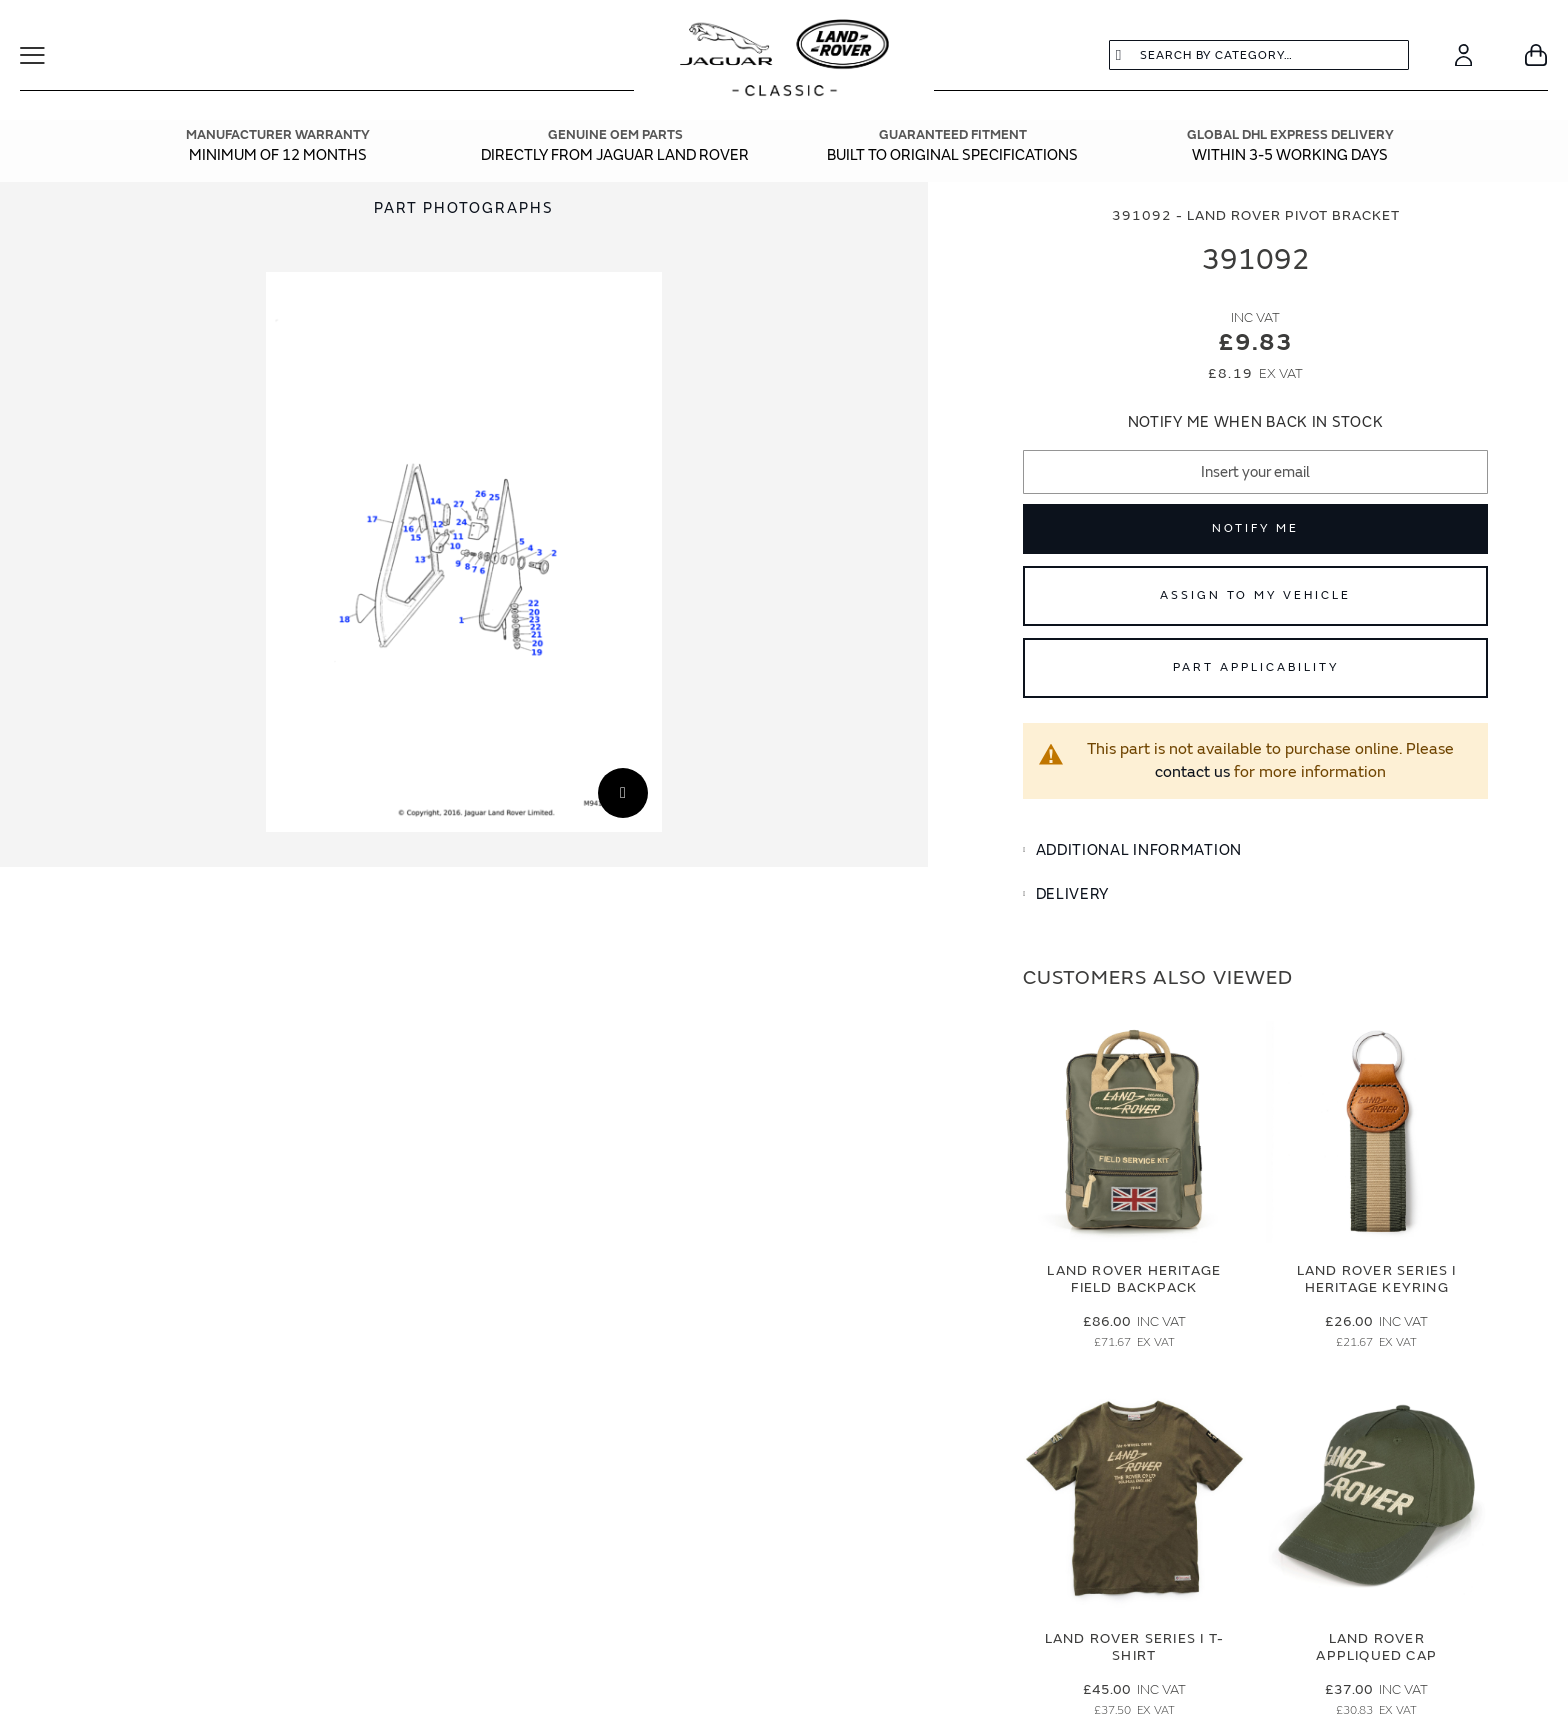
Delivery (1073, 894)
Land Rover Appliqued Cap (1376, 1647)
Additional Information (1139, 850)
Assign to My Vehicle (1255, 595)
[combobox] (1259, 55)
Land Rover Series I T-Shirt (1134, 1647)
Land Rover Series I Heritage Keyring (1377, 1279)
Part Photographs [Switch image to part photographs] (464, 208)
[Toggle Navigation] (45, 55)
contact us (1192, 772)
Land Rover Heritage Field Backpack (1134, 1279)
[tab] (1255, 851)
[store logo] (784, 60)
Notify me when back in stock (1256, 422)
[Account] (1463, 55)
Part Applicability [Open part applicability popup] (1256, 667)
